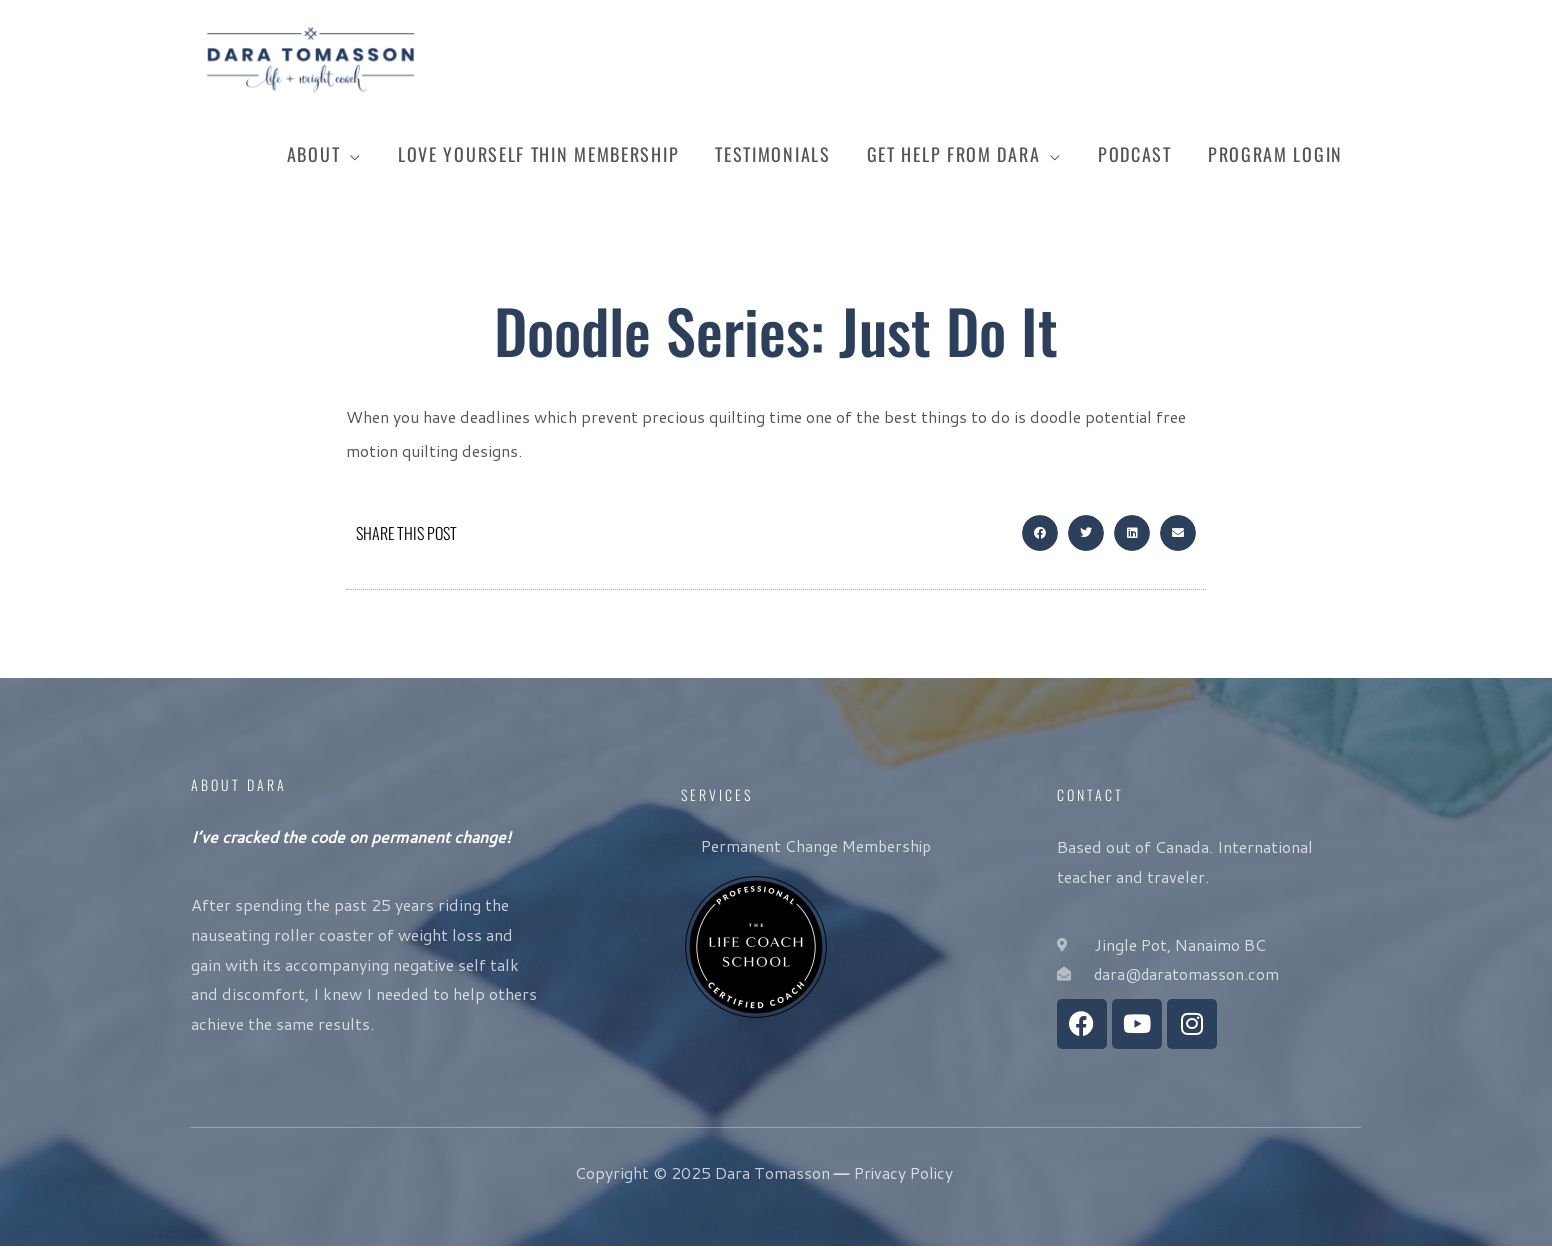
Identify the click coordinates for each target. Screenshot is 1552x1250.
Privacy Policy (903, 1176)
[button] (1040, 538)
